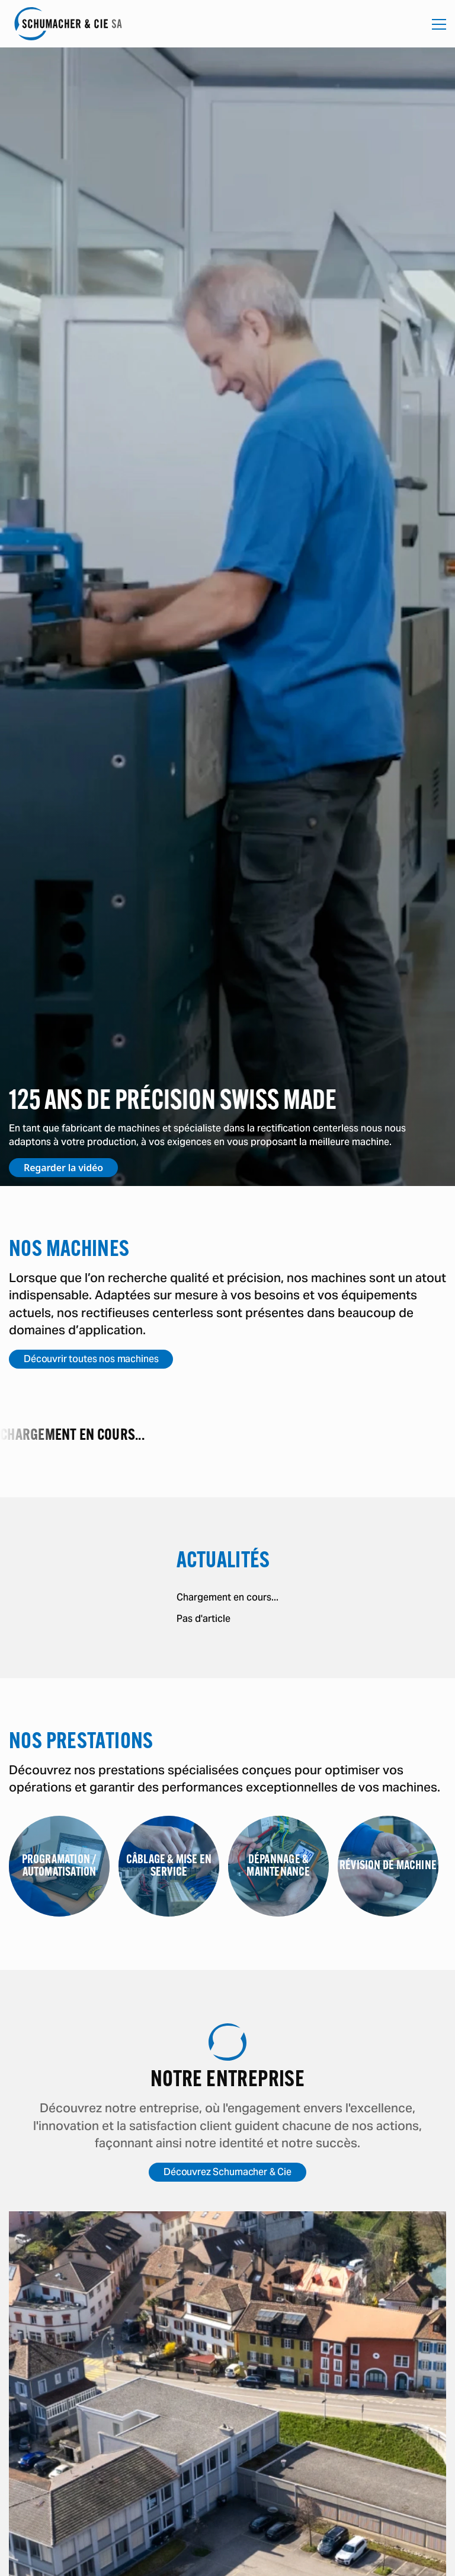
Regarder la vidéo (63, 1167)
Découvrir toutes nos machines (91, 1359)
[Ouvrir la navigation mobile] (439, 23)
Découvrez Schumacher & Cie (227, 2172)
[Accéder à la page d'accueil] (68, 23)
